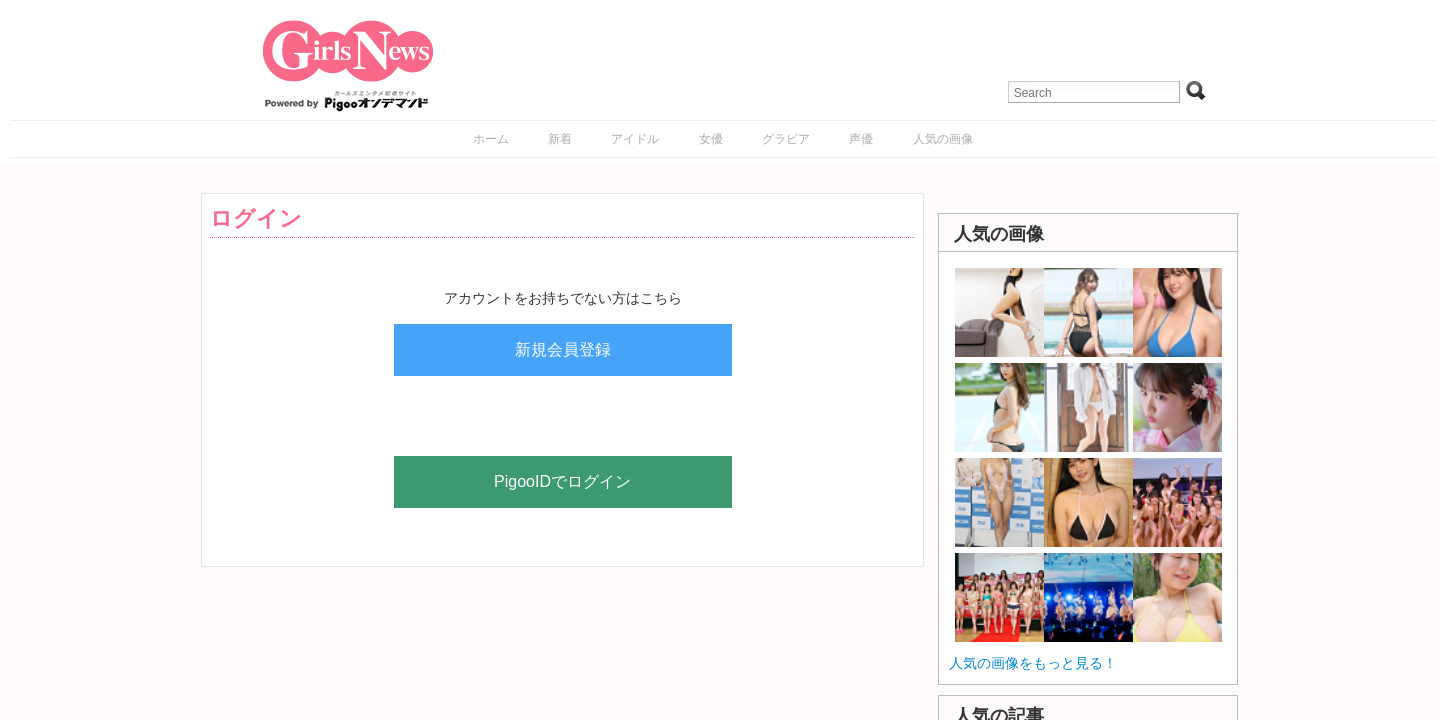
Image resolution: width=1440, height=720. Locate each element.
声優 (861, 139)
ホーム (491, 139)
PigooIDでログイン (562, 481)
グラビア (786, 139)
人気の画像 (943, 139)
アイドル (635, 139)
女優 (711, 139)
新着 (560, 139)
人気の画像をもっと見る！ (1033, 663)
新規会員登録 (563, 349)
